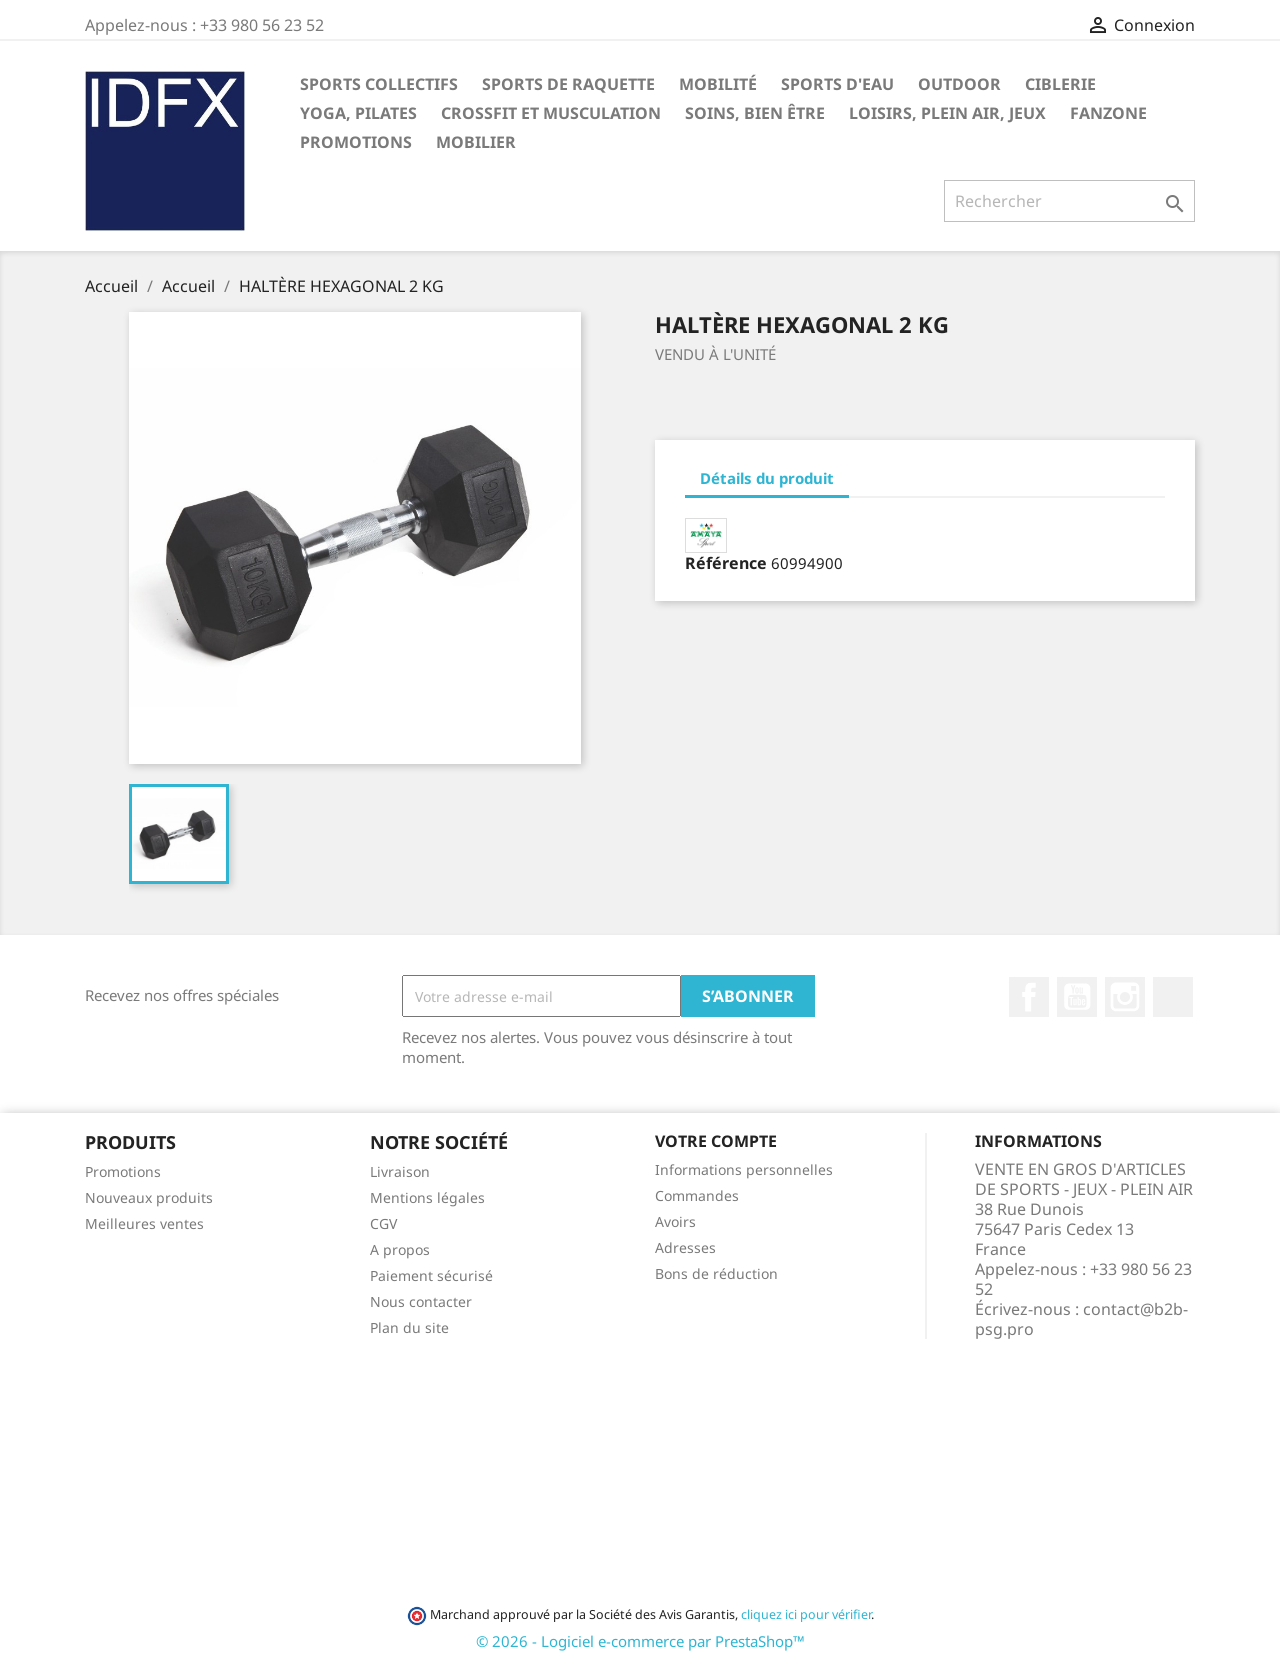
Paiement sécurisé (431, 1275)
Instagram (1125, 997)
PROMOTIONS (356, 142)
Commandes (697, 1195)
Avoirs (675, 1221)
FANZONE (1108, 113)
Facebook (1029, 997)
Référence (726, 563)
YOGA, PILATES (358, 113)
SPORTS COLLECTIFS (379, 84)
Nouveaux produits (149, 1197)
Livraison (400, 1171)
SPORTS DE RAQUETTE (568, 84)
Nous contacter (421, 1301)
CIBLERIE (1060, 84)
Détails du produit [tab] (767, 478)
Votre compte (716, 1141)
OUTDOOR (959, 84)
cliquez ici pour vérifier (806, 1614)
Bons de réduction (716, 1273)
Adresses (685, 1247)
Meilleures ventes (144, 1223)
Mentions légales (427, 1197)
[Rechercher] (1069, 201)
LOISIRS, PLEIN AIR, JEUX (947, 113)
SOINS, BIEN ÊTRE (755, 113)
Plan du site (409, 1327)
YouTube (1077, 997)
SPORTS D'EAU (837, 84)
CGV (383, 1223)
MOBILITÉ (718, 84)
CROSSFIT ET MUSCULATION (551, 113)
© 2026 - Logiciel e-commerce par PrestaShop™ (640, 1641)
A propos (400, 1249)
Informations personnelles (744, 1169)
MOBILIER (476, 142)
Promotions (123, 1171)
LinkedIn (1173, 997)
